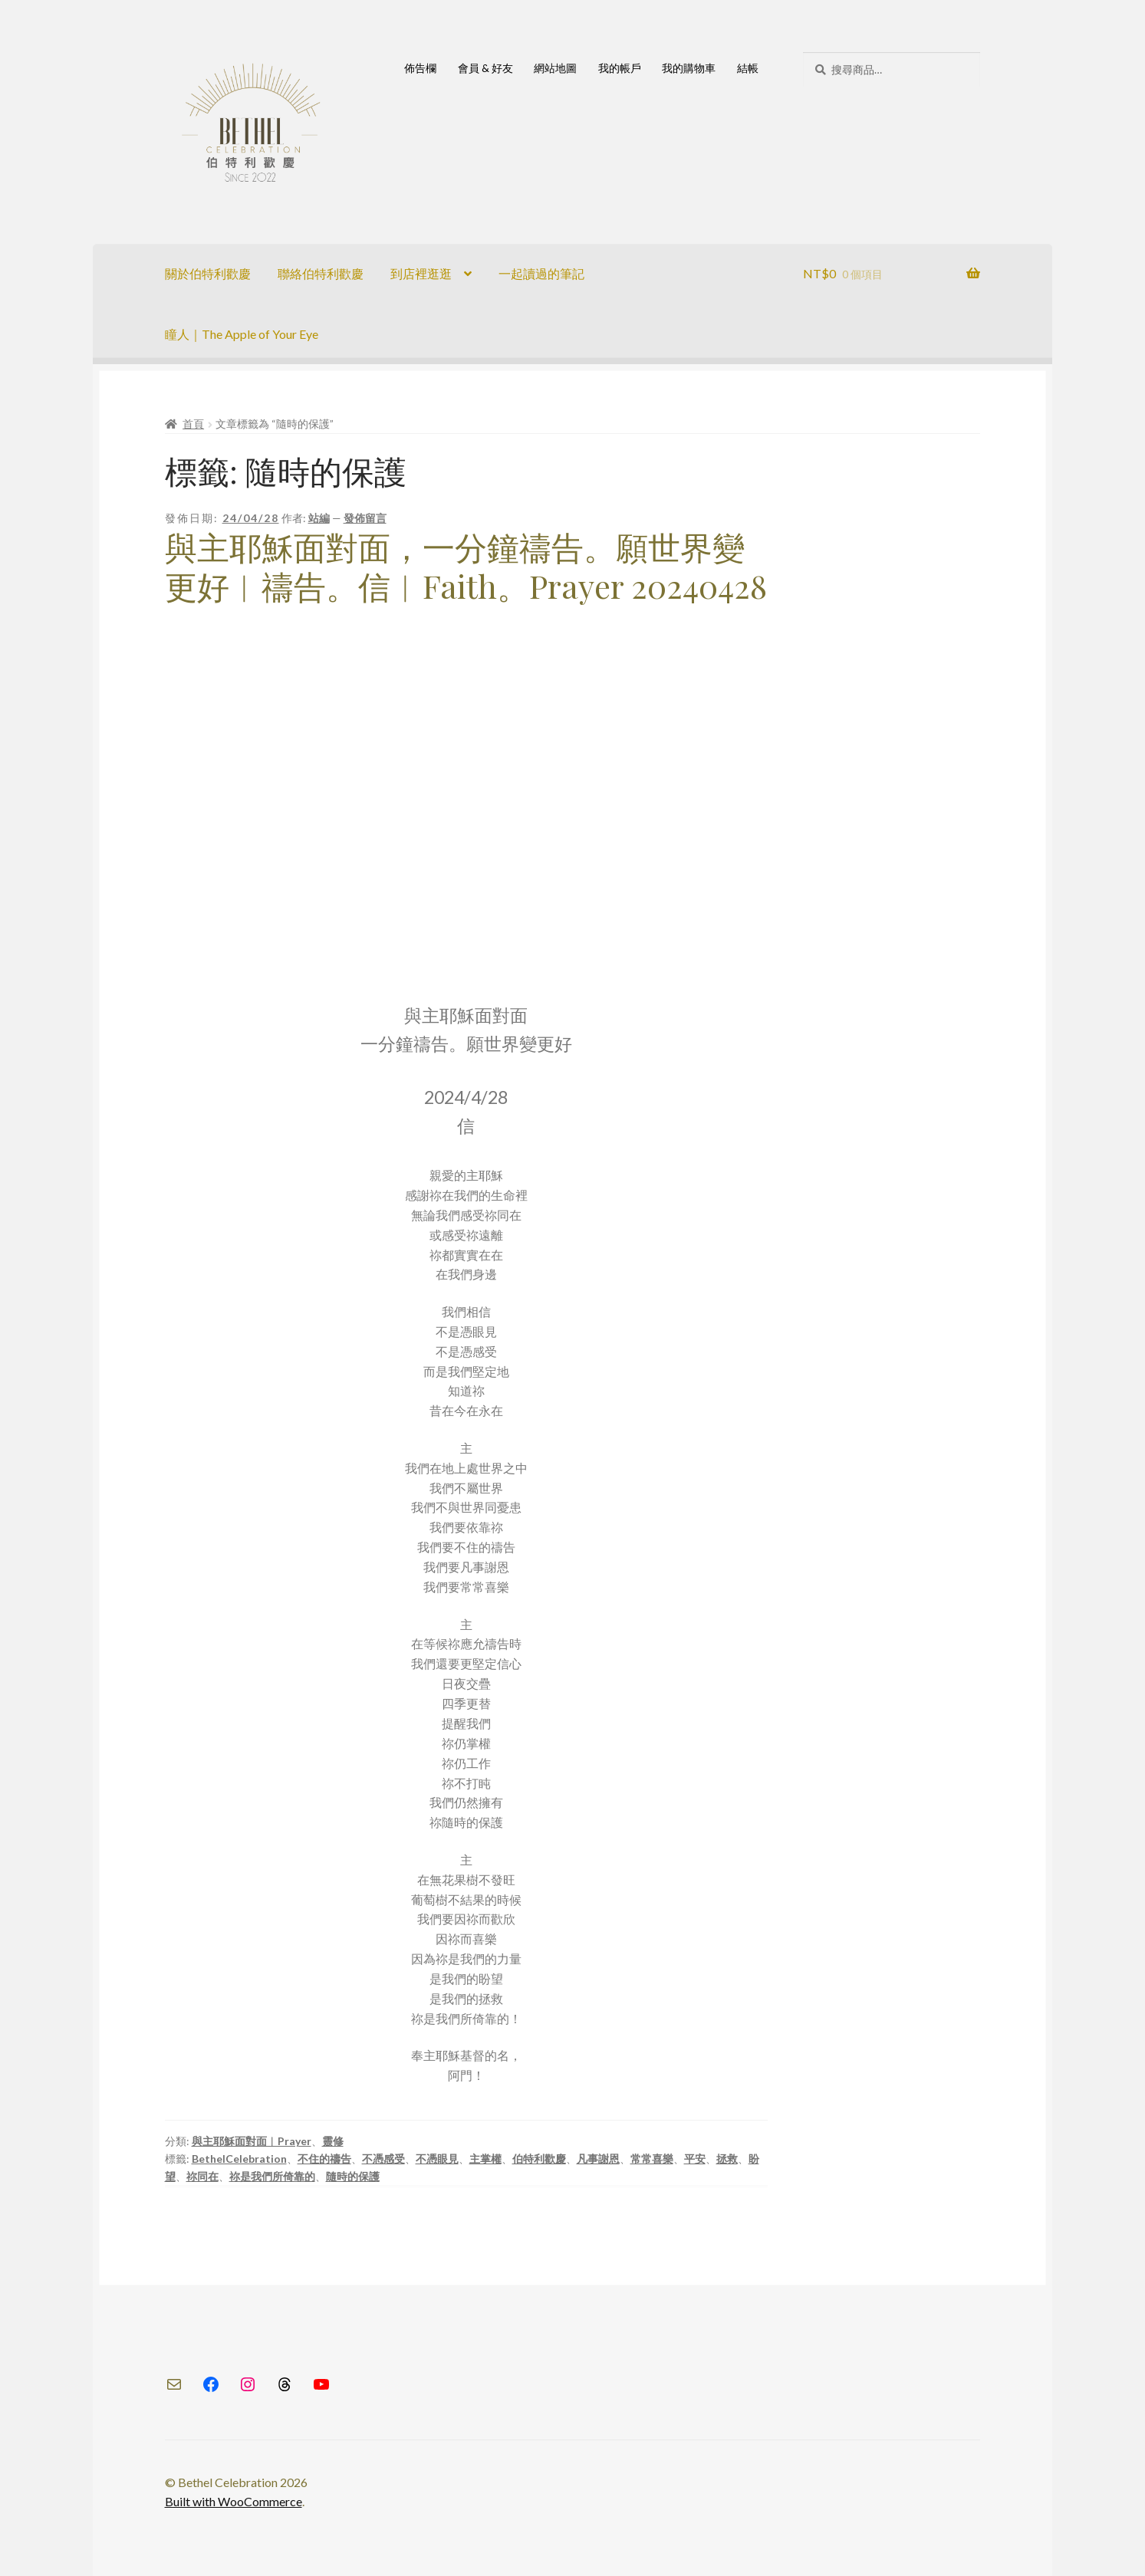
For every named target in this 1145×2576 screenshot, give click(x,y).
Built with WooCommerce (233, 2501)
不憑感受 (383, 2158)
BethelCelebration (239, 2158)
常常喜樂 (651, 2158)
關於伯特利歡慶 (208, 273)
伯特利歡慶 (539, 2158)
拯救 (727, 2158)
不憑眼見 (437, 2158)
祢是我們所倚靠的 (272, 2176)
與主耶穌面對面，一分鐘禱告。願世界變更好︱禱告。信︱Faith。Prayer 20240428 (466, 566)
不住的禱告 (324, 2158)
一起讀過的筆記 (541, 273)
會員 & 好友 (485, 67)
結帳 (747, 67)
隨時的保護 (353, 2176)
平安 (695, 2158)
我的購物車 (689, 67)
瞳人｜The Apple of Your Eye (241, 334)
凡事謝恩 (598, 2158)
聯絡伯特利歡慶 (321, 273)
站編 (319, 517)
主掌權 (485, 2158)
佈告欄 (420, 67)
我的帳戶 (619, 67)
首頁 (193, 423)
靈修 (333, 2140)
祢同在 (202, 2176)
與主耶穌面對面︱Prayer (251, 2140)
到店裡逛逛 (421, 273)
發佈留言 (365, 517)
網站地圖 (555, 67)
